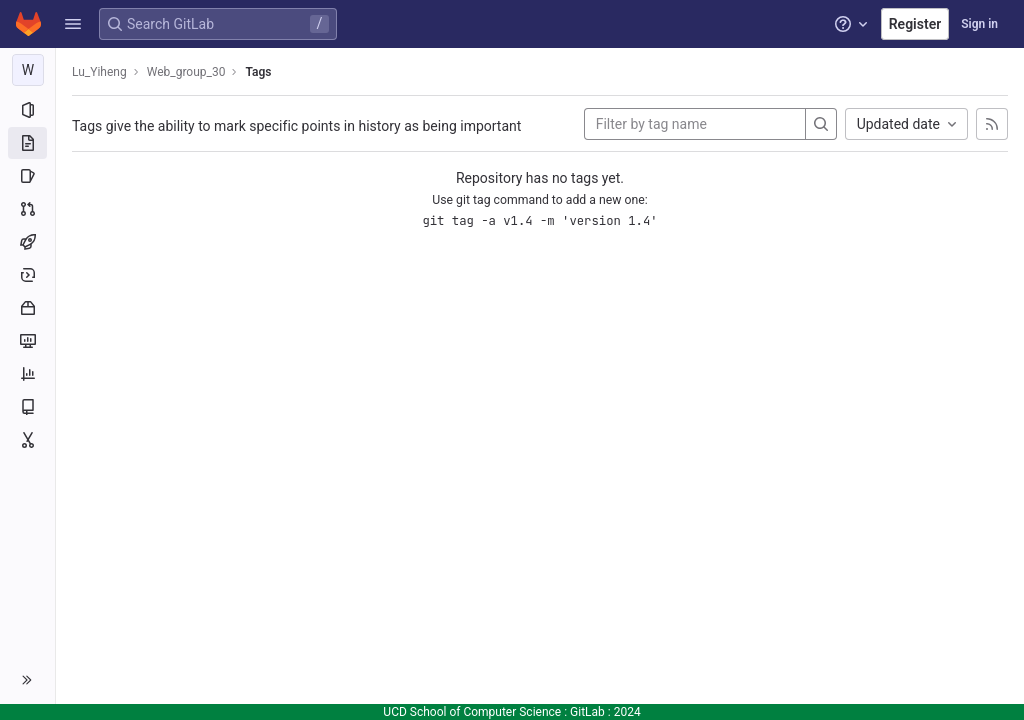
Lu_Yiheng (99, 72)
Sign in (979, 24)
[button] (73, 24)
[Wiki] (27, 407)
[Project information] (27, 110)
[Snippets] (27, 440)
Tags (258, 72)
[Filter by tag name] (695, 124)
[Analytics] (27, 374)
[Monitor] (27, 341)
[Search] (821, 124)
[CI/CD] (27, 242)
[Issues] (27, 176)
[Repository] (27, 143)
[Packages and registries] (27, 308)
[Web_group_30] (28, 70)
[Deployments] (27, 275)
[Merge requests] (27, 209)
